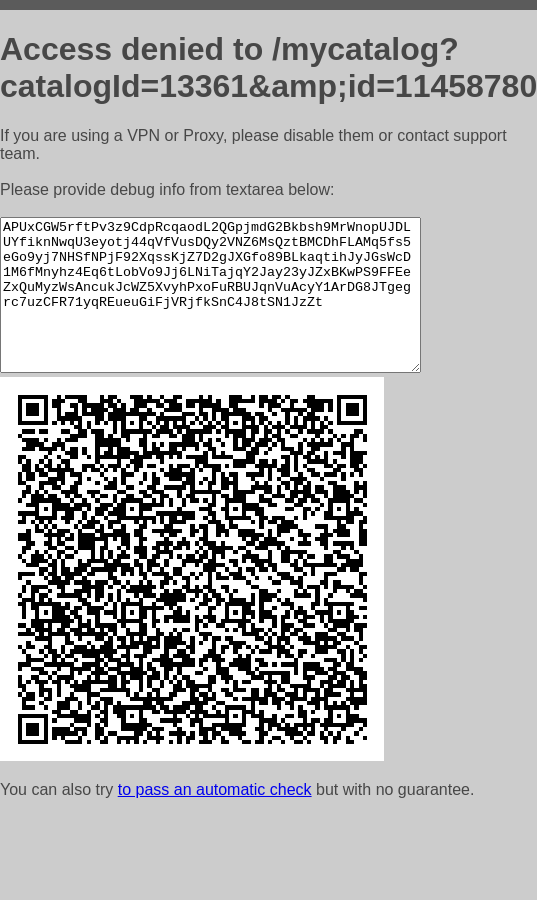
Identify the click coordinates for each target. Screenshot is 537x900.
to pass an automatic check (215, 819)
